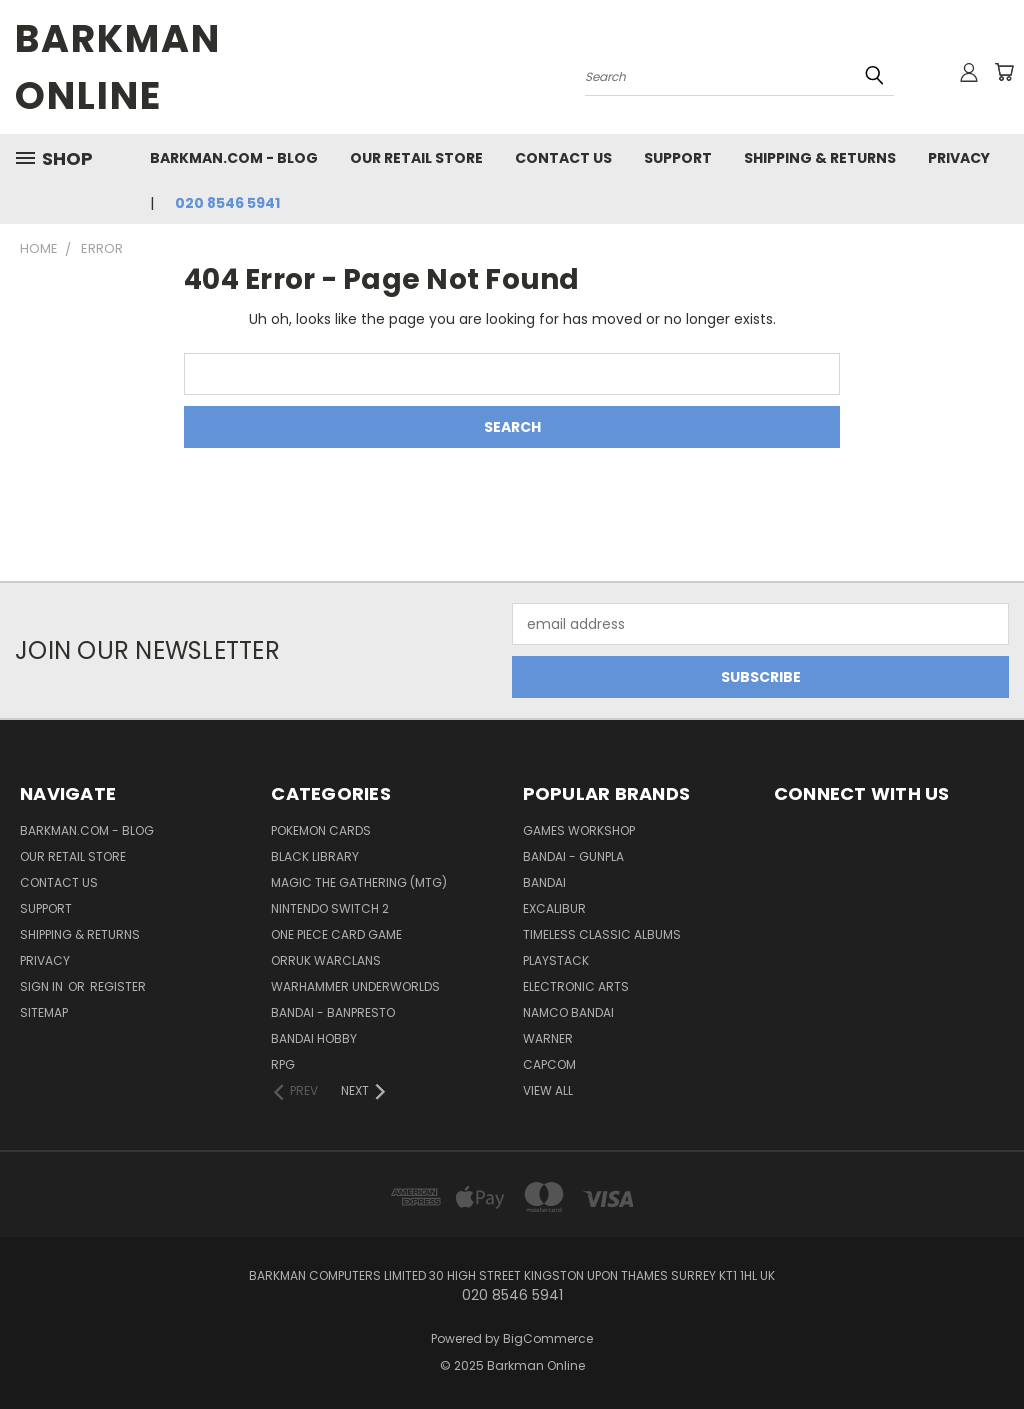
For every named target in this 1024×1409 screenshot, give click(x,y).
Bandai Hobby (314, 1038)
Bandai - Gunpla (573, 856)
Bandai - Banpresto (333, 1012)
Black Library (315, 856)
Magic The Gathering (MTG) (359, 882)
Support (678, 158)
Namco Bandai (568, 1012)
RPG (283, 1064)
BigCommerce (548, 1338)
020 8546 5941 (227, 203)
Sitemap (44, 1012)
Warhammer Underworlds (355, 986)
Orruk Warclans (326, 960)
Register (118, 986)
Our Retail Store (416, 158)
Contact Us (563, 158)
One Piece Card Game (336, 934)
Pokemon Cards (321, 830)
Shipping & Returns (820, 158)
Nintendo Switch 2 (330, 908)
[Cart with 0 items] (1004, 72)
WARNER (548, 1038)
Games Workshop (579, 830)
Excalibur (554, 908)
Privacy (959, 158)
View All (548, 1090)
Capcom (549, 1064)
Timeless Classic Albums (602, 934)
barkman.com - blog (234, 158)
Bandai (544, 882)
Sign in (43, 986)
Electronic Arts (576, 986)
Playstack (556, 960)
